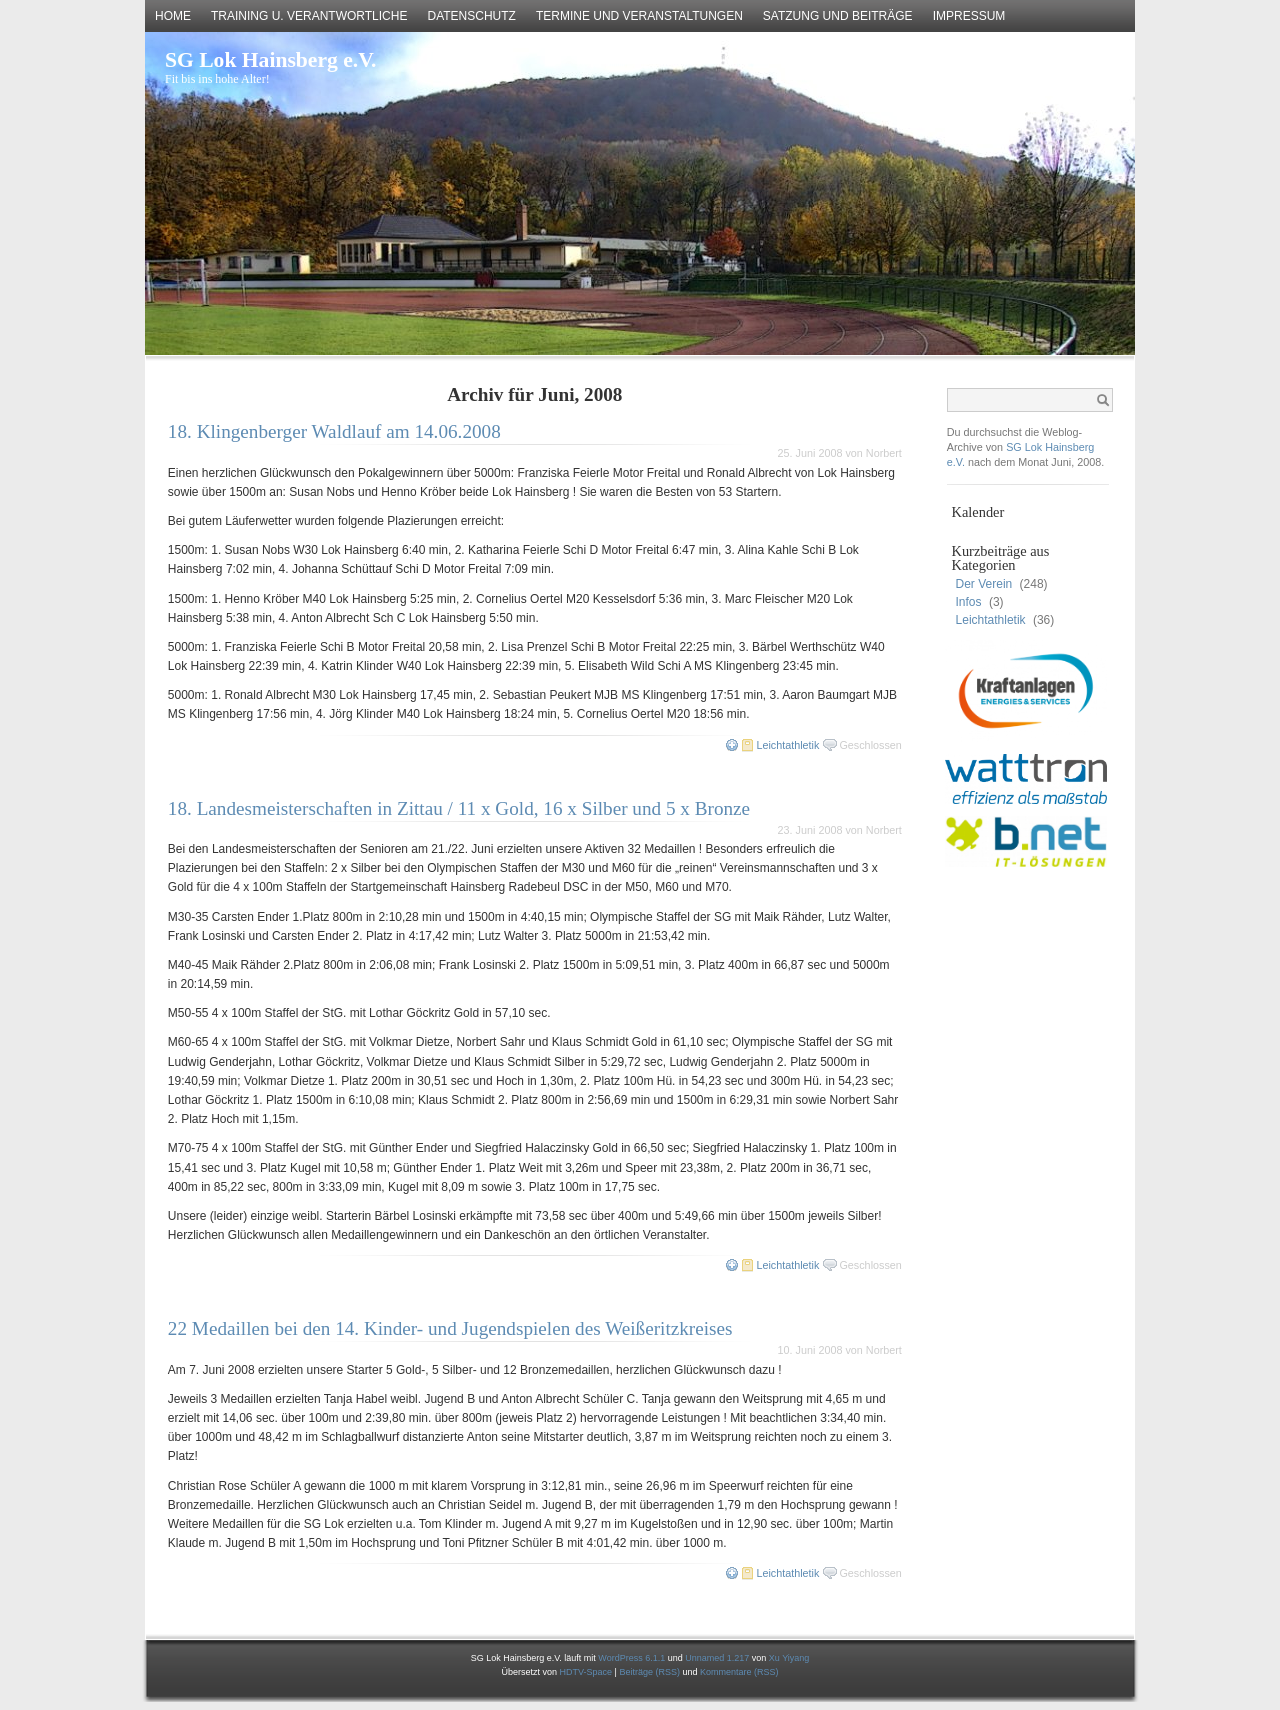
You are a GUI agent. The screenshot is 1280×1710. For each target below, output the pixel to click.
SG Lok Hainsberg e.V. (270, 60)
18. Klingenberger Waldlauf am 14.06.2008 (334, 431)
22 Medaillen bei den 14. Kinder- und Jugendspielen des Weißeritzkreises (450, 1328)
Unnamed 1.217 (717, 1658)
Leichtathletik (787, 745)
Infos (969, 602)
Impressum (969, 16)
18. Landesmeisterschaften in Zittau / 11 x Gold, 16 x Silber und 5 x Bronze (459, 808)
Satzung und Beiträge (838, 16)
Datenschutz (471, 16)
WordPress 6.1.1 (631, 1658)
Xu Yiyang (789, 1658)
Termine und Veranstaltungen (639, 16)
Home (173, 16)
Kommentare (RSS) (739, 1672)
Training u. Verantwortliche (309, 16)
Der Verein (984, 584)
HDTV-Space (586, 1672)
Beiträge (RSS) (650, 1672)
